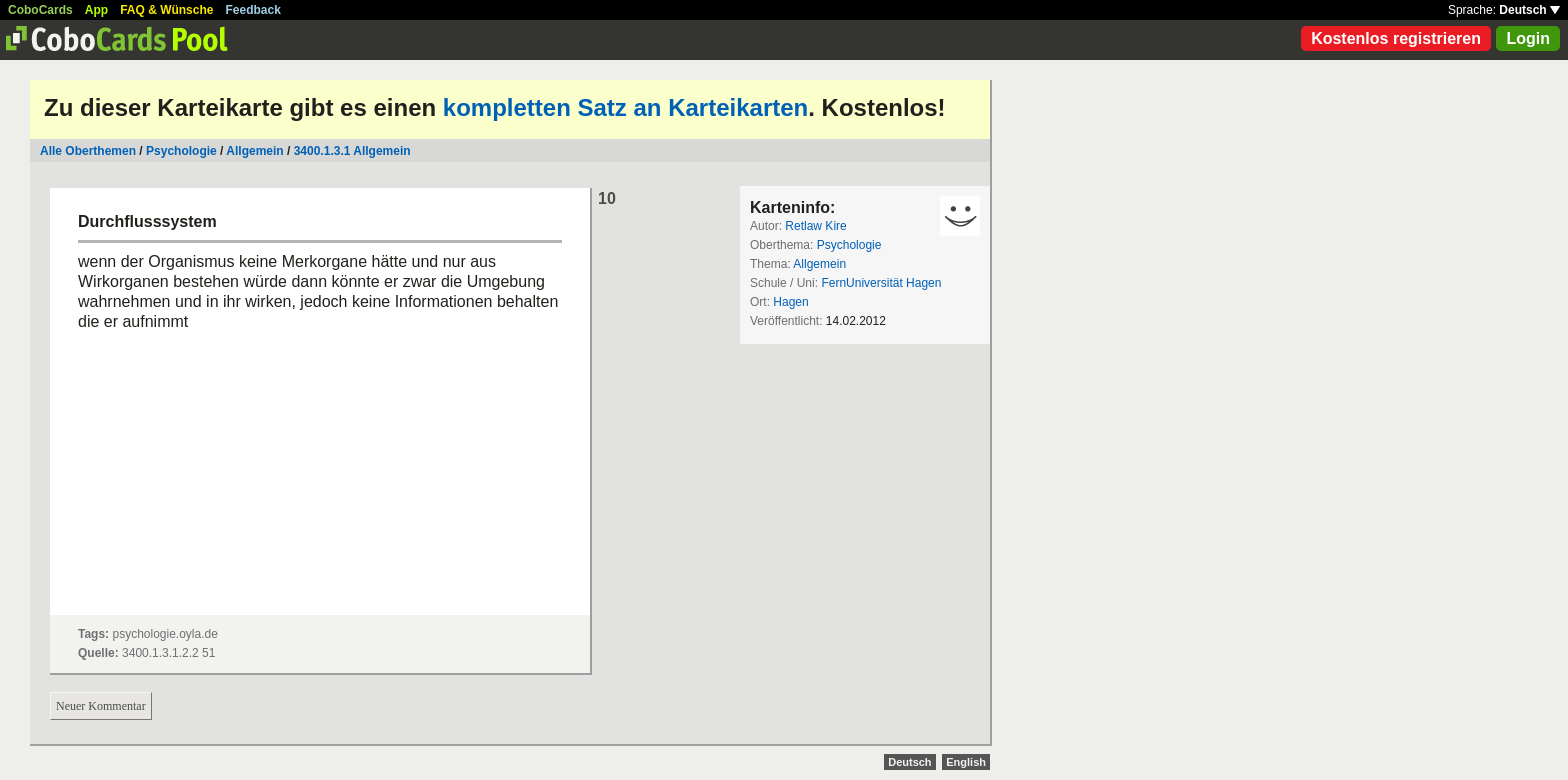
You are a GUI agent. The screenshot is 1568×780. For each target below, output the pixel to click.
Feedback (253, 10)
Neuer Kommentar (101, 706)
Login (1528, 38)
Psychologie (181, 151)
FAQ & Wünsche (166, 10)
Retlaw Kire (815, 226)
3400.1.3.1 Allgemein (352, 151)
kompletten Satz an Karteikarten (625, 107)
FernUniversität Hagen (881, 283)
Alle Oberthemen (88, 151)
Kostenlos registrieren (1396, 38)
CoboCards (40, 10)
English (966, 762)
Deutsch (1529, 10)
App (96, 10)
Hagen (790, 302)
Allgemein (254, 151)
